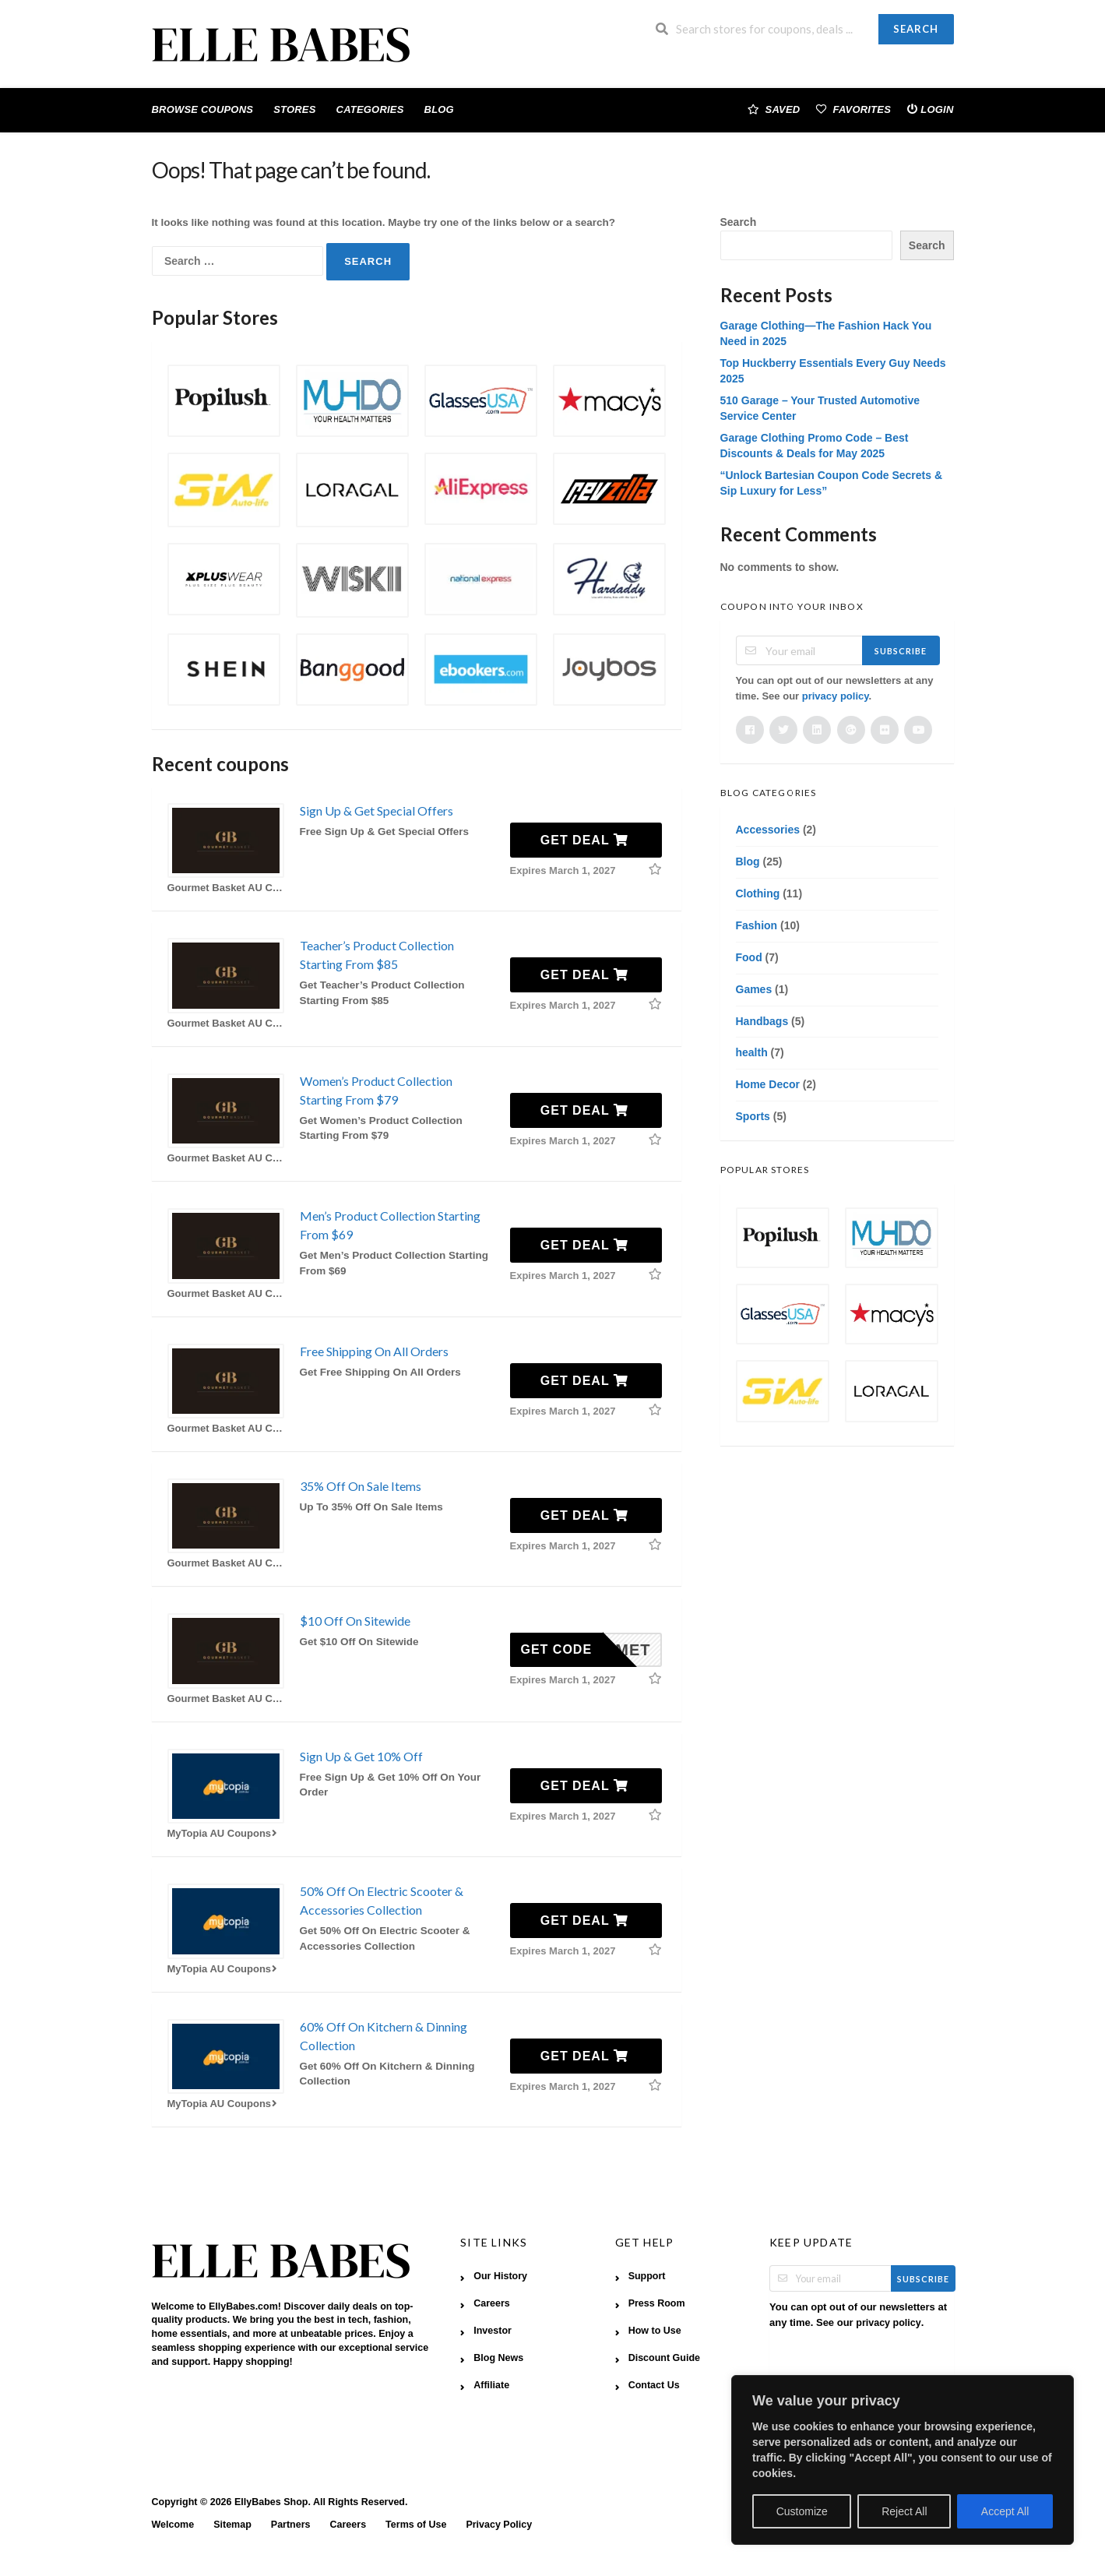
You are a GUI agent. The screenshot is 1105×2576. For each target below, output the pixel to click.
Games (754, 989)
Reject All (904, 2511)
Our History (500, 2276)
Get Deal (584, 840)
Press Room (656, 2303)
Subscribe (900, 651)
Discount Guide (664, 2357)
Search (915, 29)
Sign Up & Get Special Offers (376, 810)
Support (647, 2276)
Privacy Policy (499, 2524)
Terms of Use (415, 2524)
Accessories (768, 829)
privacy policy (835, 696)
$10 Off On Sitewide (355, 1620)
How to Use (654, 2330)
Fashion (757, 925)
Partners (291, 2524)
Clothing (758, 893)
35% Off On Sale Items (360, 1485)
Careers (491, 2303)
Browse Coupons (203, 109)
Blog (439, 109)
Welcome (173, 2524)
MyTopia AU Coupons (224, 1833)
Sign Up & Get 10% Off (361, 1756)
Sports (753, 1116)
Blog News (498, 2357)
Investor (492, 2330)
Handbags (762, 1021)
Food (749, 957)
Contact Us (654, 2385)
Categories (370, 109)
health (752, 1052)
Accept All (1005, 2511)
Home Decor (768, 1084)
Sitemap (232, 2524)
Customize (802, 2511)
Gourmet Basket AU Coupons (225, 887)
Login (930, 108)
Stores (294, 109)
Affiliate (491, 2385)
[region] (902, 2460)
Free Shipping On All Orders (374, 1351)
